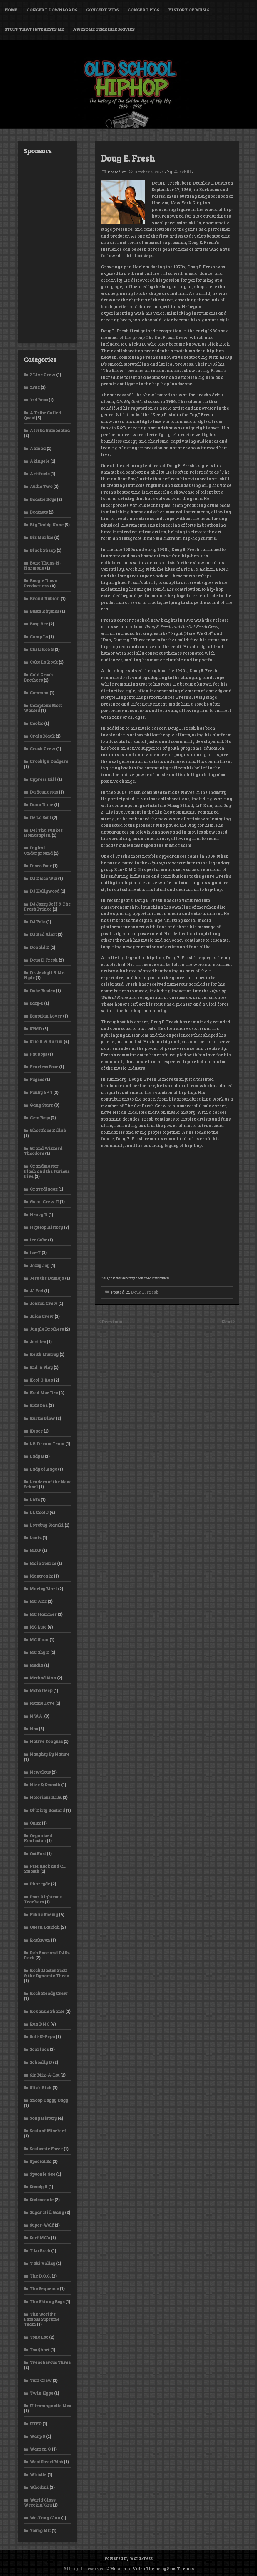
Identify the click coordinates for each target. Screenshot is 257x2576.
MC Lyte (38, 1627)
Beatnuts (39, 512)
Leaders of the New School (47, 1484)
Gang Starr (41, 1105)
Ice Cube (38, 1240)
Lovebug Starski (47, 1525)
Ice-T (35, 1252)
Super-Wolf (42, 2225)
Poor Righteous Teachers (42, 1899)
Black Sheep (43, 550)
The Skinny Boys (47, 2301)
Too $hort (39, 2350)
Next (227, 1321)
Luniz (35, 1538)
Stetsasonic (42, 2199)
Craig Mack (42, 736)
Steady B (38, 2187)
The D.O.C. (40, 2276)
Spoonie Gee (42, 2174)
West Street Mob (46, 2461)
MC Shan (39, 1639)
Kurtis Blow (42, 1418)
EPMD (36, 1028)
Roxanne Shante (47, 2011)
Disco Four (41, 866)
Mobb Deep (41, 1690)
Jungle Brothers (47, 1329)
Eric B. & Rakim (46, 1041)
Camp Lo (39, 637)
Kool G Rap (41, 1380)
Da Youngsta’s (44, 792)
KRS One (39, 1405)
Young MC (40, 2530)
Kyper (36, 1431)
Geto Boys (40, 1118)
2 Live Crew (42, 374)
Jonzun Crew (43, 1303)
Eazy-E (36, 1003)
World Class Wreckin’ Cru (39, 2502)
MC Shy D (39, 1652)
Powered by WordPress (128, 2558)
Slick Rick (40, 2087)
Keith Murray (44, 1354)
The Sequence (44, 2288)
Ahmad (38, 448)
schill (185, 172)
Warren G (40, 2449)
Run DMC (39, 2024)
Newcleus (40, 1772)
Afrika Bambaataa (50, 430)
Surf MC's (40, 2237)
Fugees (37, 1079)
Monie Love (42, 1703)
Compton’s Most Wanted (43, 707)
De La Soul (40, 817)
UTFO (35, 2423)
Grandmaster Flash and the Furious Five (46, 1171)
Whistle (38, 2474)
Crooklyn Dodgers (49, 761)
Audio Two (41, 486)
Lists (35, 1499)
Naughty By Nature (49, 1754)
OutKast (38, 1853)
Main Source (43, 1563)
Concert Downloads (51, 10)
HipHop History (46, 1227)
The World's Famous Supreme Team (41, 2319)
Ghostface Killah (48, 1130)
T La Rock (40, 2250)
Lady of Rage (43, 1469)
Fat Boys (38, 1054)
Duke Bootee (42, 990)
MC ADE (38, 1601)
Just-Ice (38, 1342)
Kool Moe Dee (44, 1392)
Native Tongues (46, 1741)
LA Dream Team (47, 1443)
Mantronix (41, 1576)
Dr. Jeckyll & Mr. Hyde (44, 975)
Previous (112, 1321)
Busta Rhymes (44, 611)
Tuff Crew (41, 2380)
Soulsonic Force (46, 2149)
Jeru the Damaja (47, 1278)
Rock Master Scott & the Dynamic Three (46, 1972)
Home (10, 10)
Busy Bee (39, 624)
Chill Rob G (42, 649)
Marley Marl (43, 1588)
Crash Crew (42, 748)
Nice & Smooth (45, 1784)
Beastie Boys (43, 499)
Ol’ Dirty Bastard (47, 1810)
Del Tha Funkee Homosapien (43, 832)
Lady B (37, 1456)
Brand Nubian (45, 598)
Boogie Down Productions (41, 582)
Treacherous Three (50, 2362)
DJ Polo (37, 921)
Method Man (43, 1678)
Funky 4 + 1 (41, 1092)
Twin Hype (41, 2393)
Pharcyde (40, 1884)
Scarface (39, 2049)
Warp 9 (37, 2436)
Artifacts (39, 474)
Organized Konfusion (38, 1838)
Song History (43, 2118)
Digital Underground (38, 850)
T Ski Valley (42, 2263)
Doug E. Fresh (145, 1292)
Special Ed (40, 2161)
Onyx (35, 1823)
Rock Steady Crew (49, 1993)
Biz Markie (41, 537)
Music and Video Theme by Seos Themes (152, 2568)
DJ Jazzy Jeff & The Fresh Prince (47, 906)
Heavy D (38, 1214)
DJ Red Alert (43, 934)
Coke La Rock (44, 662)
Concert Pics (143, 10)
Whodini (39, 2487)
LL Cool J (39, 1512)
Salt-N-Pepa (42, 2036)
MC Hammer (43, 1614)
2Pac (35, 387)
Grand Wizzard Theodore (43, 1150)
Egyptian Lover (46, 1016)
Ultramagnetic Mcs (50, 2406)
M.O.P (35, 1550)
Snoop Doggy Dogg (49, 2100)
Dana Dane (41, 804)
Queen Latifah (45, 1927)
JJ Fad (36, 1291)
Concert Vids (102, 10)
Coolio (36, 723)
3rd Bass (39, 400)
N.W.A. (36, 1716)
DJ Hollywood (44, 891)
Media (36, 1665)
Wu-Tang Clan (45, 2518)
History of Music (188, 10)
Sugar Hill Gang (47, 2212)
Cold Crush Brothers (38, 677)
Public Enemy (44, 1914)
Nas (34, 1729)
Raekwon (40, 1940)
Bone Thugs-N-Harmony (42, 565)
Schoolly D (41, 2062)
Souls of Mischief (48, 2131)
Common (39, 693)
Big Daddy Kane (47, 524)
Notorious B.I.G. (46, 1797)
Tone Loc (39, 2337)
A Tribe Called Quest (42, 415)
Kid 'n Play (41, 1367)
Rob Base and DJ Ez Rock (46, 1955)
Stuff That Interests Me (34, 29)
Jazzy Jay (39, 1265)
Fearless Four (44, 1067)
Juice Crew (42, 1316)
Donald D (39, 947)
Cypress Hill (43, 779)
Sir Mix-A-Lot (44, 2075)
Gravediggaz (43, 1189)
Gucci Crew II (44, 1201)
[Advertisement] (47, 248)
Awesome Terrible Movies (103, 29)
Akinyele (39, 461)
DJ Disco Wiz (43, 878)
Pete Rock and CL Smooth (45, 1868)
